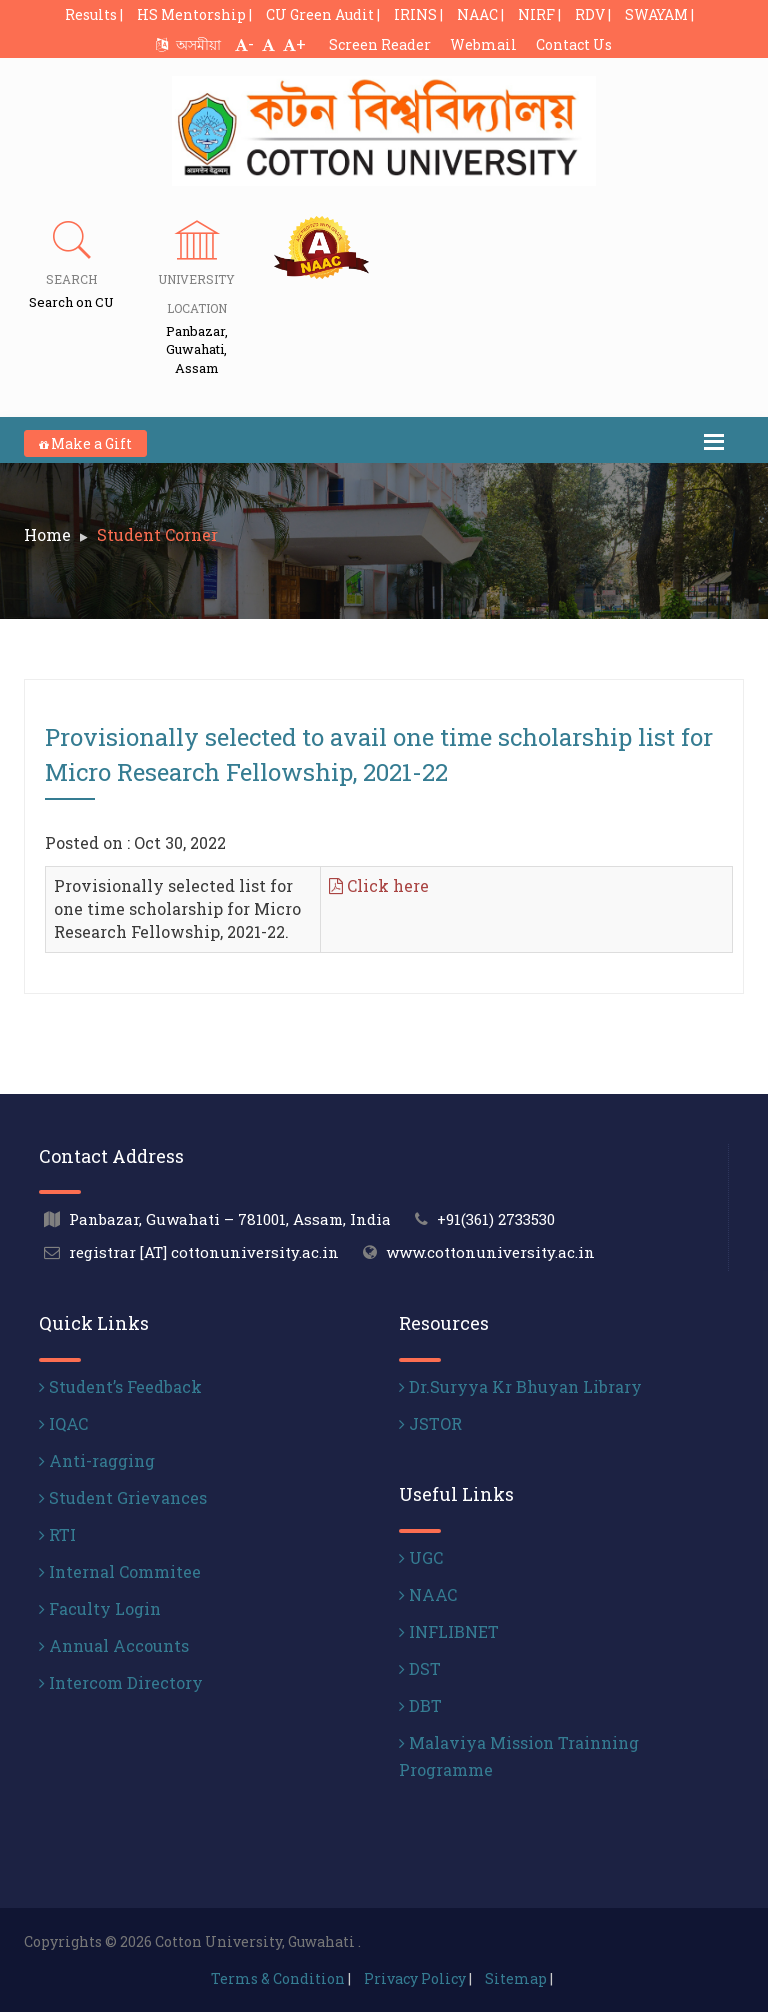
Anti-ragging (97, 1460)
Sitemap (516, 1978)
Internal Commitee (120, 1571)
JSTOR (430, 1423)
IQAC (63, 1423)
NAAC (428, 1594)
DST (420, 1668)
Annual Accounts (114, 1645)
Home (47, 534)
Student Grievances (123, 1497)
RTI (57, 1534)
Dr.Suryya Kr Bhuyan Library (520, 1386)
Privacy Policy (415, 1978)
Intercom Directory (121, 1682)
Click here (379, 885)
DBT (420, 1705)
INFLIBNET (449, 1631)
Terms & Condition (278, 1978)
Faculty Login (100, 1608)
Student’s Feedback (120, 1386)
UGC (421, 1557)
